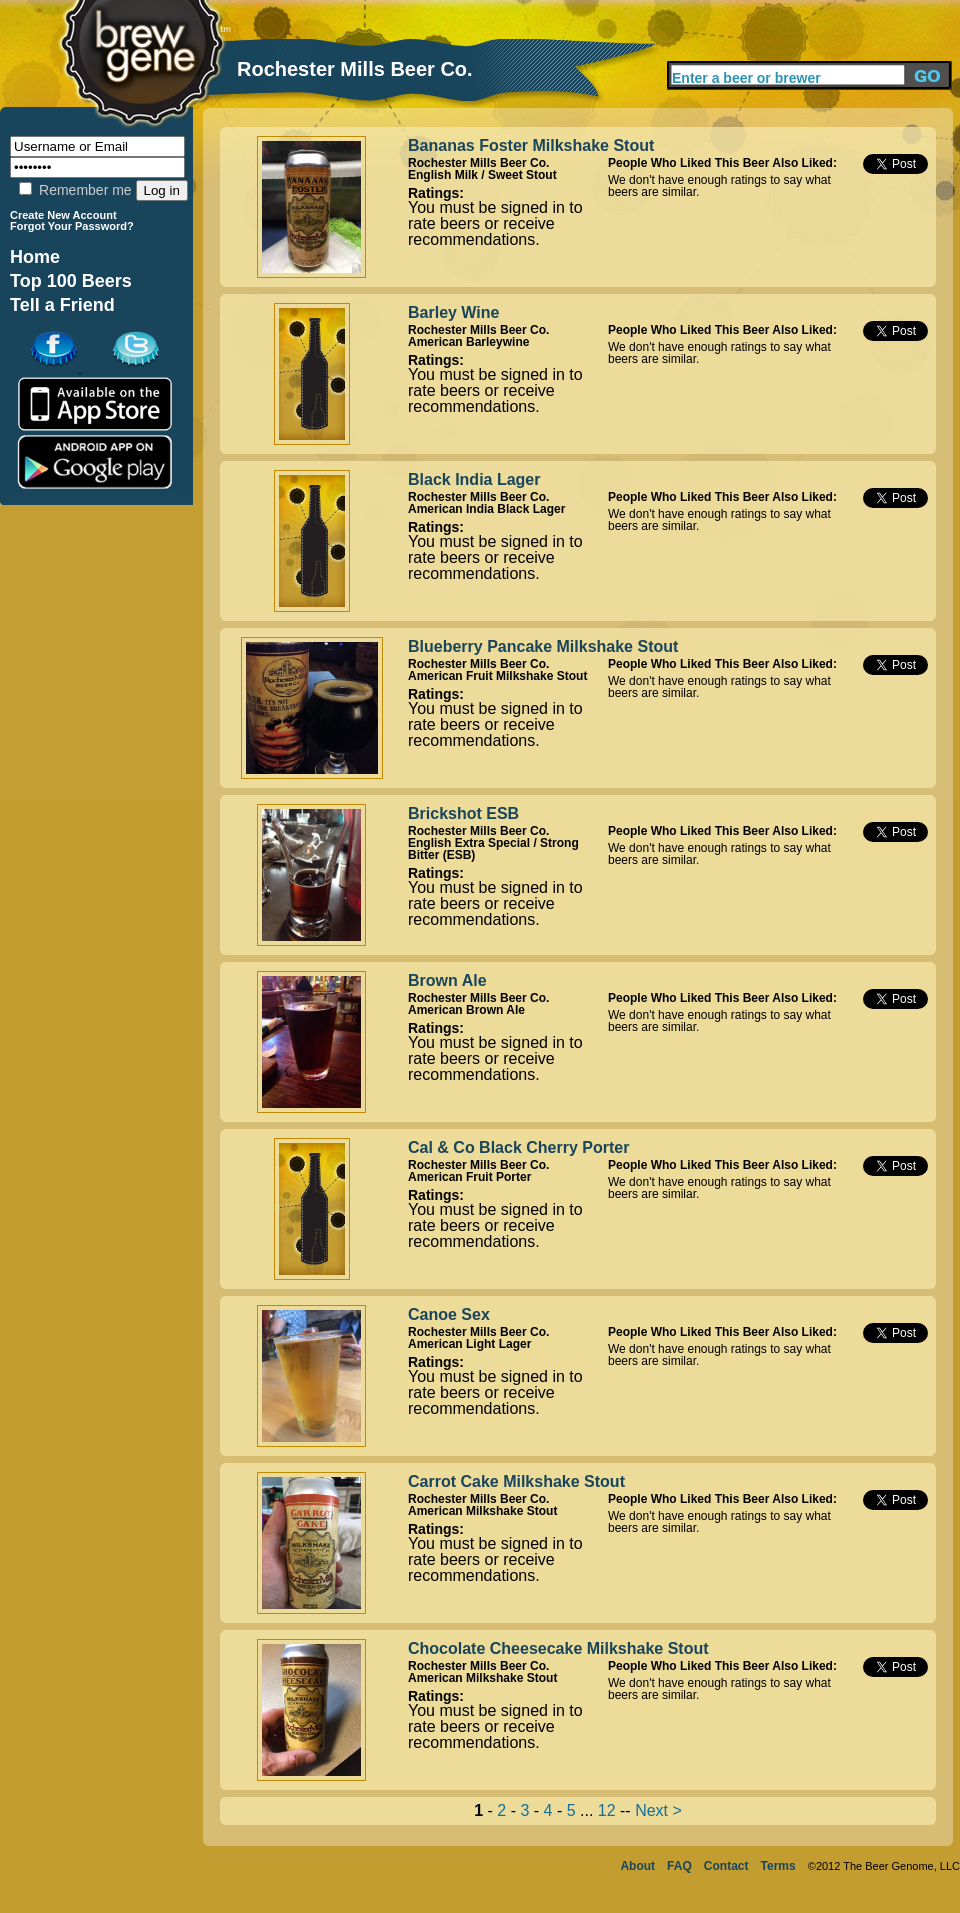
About (637, 1866)
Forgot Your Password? (72, 226)
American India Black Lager (486, 509)
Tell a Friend (62, 305)
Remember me (75, 190)
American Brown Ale (466, 1010)
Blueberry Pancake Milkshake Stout (543, 646)
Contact (726, 1866)
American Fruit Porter (469, 1177)
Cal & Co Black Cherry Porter (518, 1147)
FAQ (679, 1866)
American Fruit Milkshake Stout (497, 676)
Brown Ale (447, 980)
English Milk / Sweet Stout (482, 175)
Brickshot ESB (463, 813)
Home (35, 257)
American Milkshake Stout (482, 1511)
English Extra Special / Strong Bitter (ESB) (493, 849)
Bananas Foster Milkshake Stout (531, 145)
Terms (778, 1866)
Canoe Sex (449, 1314)
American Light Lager (469, 1344)
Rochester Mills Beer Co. (478, 163)
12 (607, 1810)
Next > (658, 1810)
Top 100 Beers (71, 281)
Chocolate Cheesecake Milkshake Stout (558, 1648)
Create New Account (63, 215)
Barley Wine (453, 312)
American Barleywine (468, 342)
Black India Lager (474, 479)
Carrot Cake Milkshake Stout (516, 1481)
